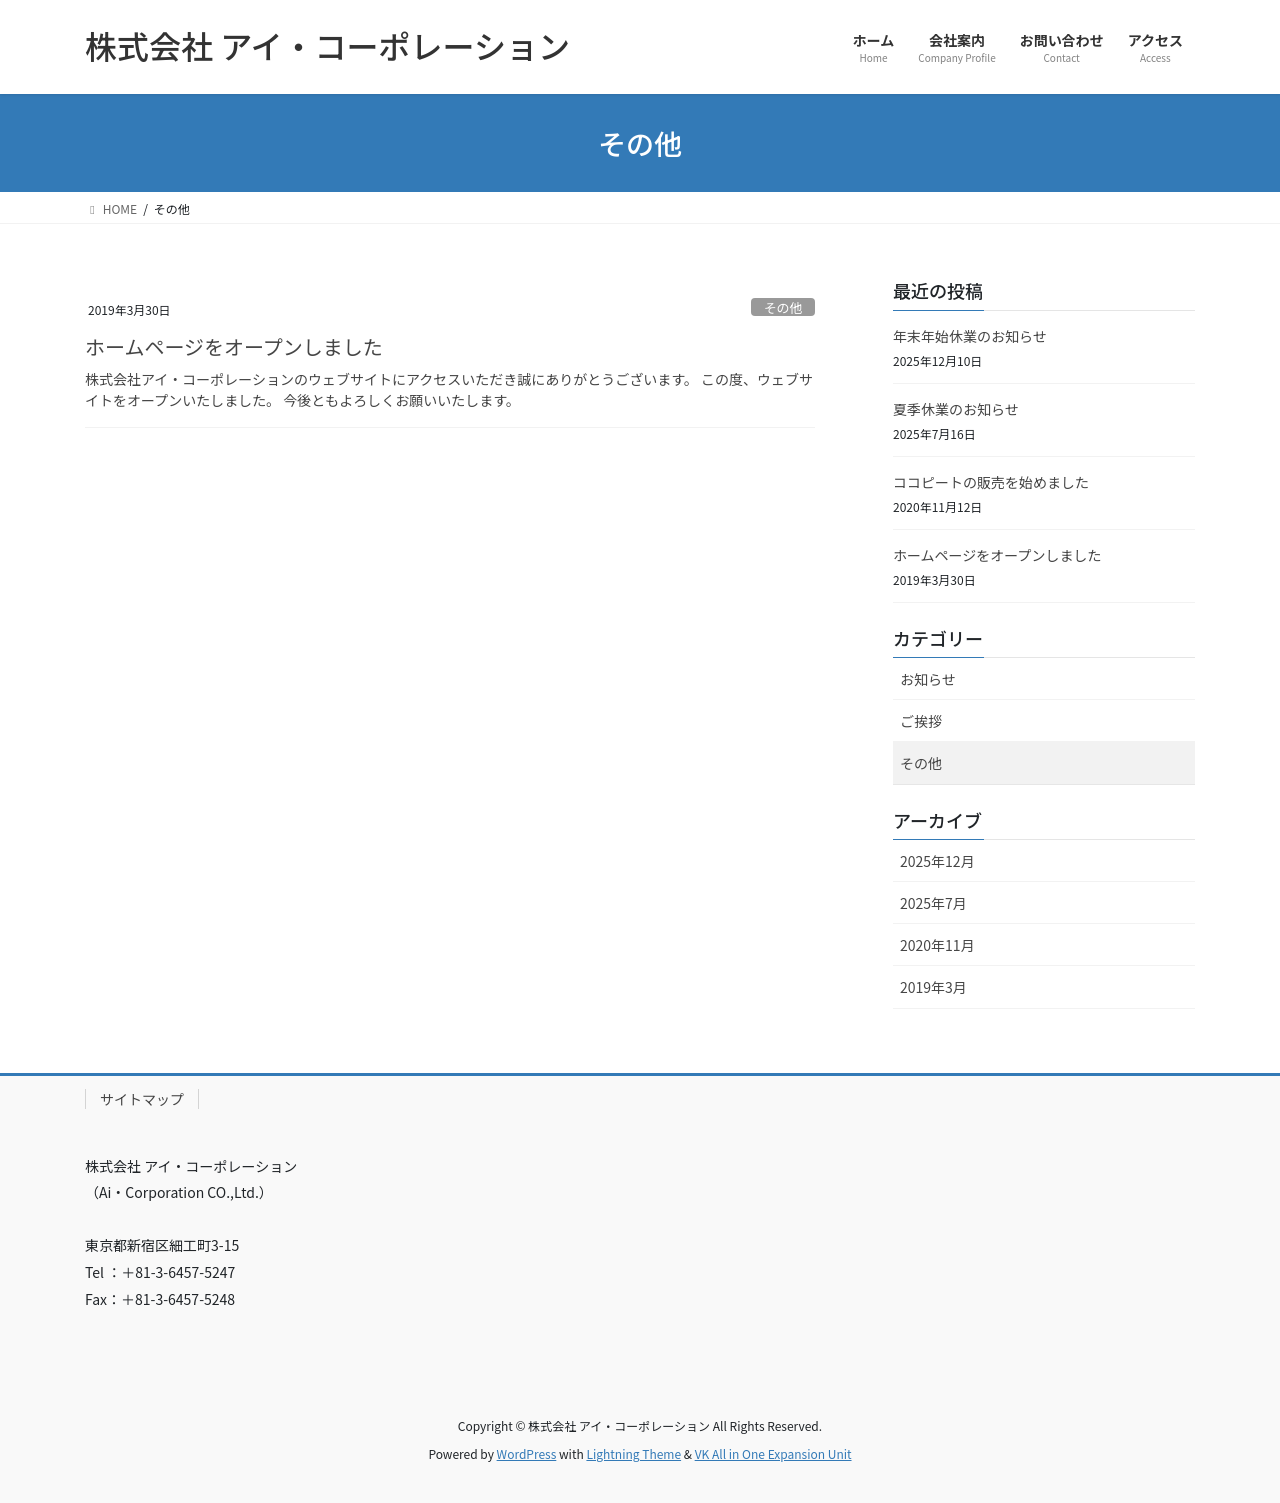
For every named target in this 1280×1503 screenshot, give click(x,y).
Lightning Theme (633, 1453)
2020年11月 (937, 945)
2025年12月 (937, 861)
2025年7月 (933, 903)
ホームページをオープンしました (234, 346)
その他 (783, 307)
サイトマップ (142, 1099)
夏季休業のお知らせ (956, 409)
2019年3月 (933, 987)
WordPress (527, 1453)
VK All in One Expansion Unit (773, 1453)
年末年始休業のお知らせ (970, 336)
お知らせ (928, 679)
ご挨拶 (921, 721)
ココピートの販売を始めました (991, 482)
